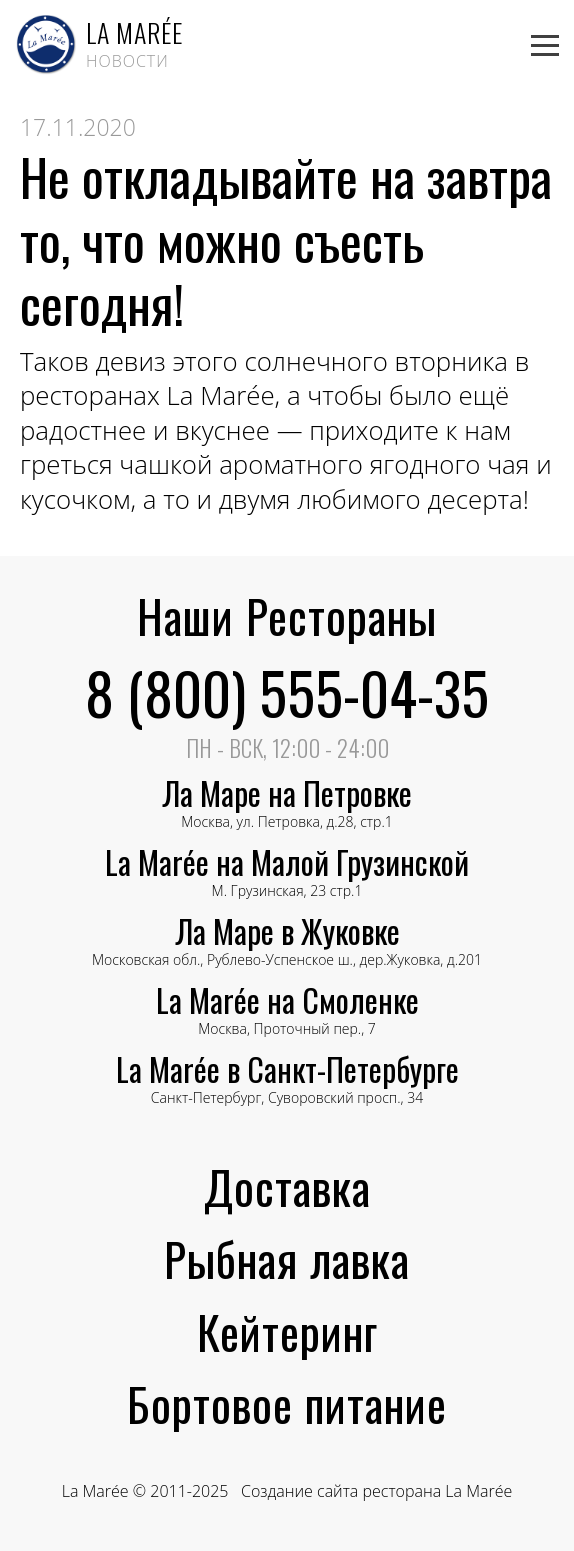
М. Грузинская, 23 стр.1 (287, 880)
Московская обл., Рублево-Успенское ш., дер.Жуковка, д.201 (287, 949)
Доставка (287, 1186)
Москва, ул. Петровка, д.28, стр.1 (287, 811)
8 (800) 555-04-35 (287, 692)
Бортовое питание (287, 1403)
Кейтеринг (287, 1331)
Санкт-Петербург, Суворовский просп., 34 (287, 1087)
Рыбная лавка (287, 1258)
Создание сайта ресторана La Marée (376, 1491)
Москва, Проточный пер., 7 (287, 1018)
